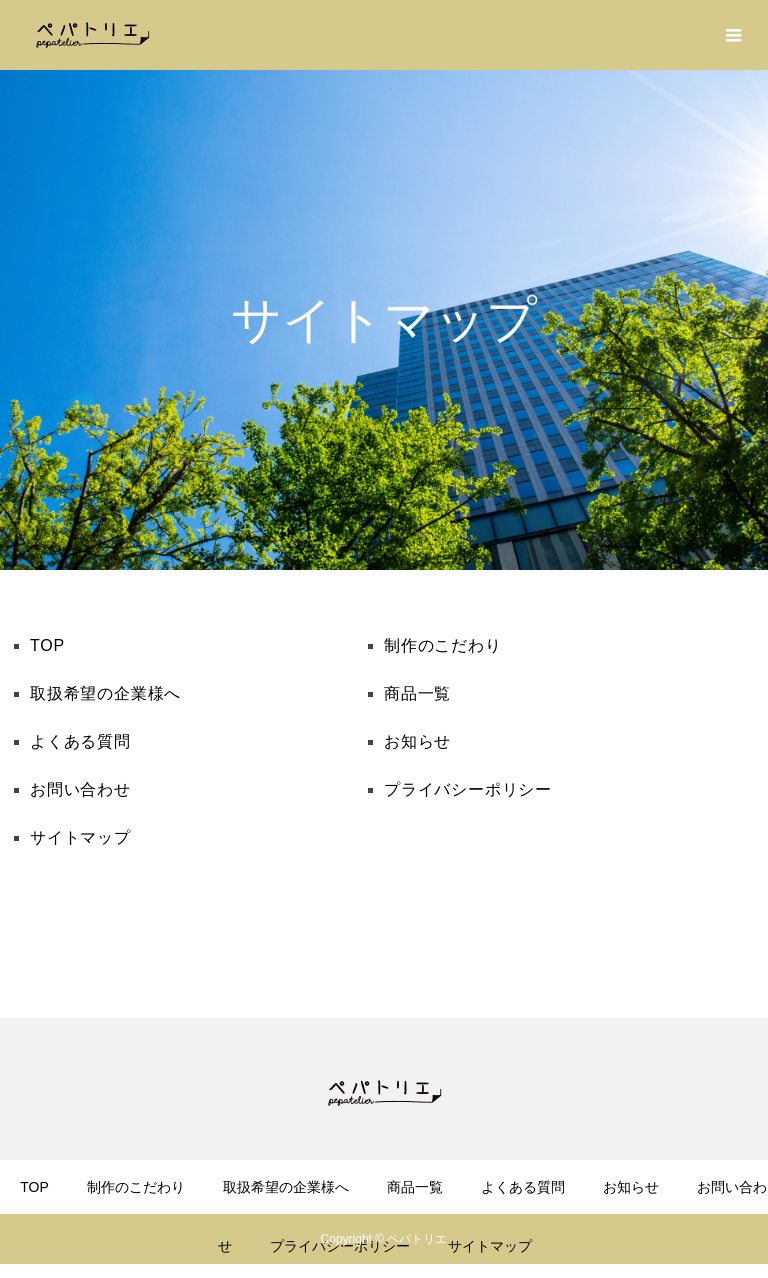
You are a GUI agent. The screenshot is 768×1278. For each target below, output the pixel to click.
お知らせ (417, 741)
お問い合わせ (80, 789)
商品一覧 (417, 693)
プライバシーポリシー (468, 789)
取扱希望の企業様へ (105, 693)
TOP (47, 645)
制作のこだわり (443, 645)
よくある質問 (80, 741)
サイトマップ (80, 837)
